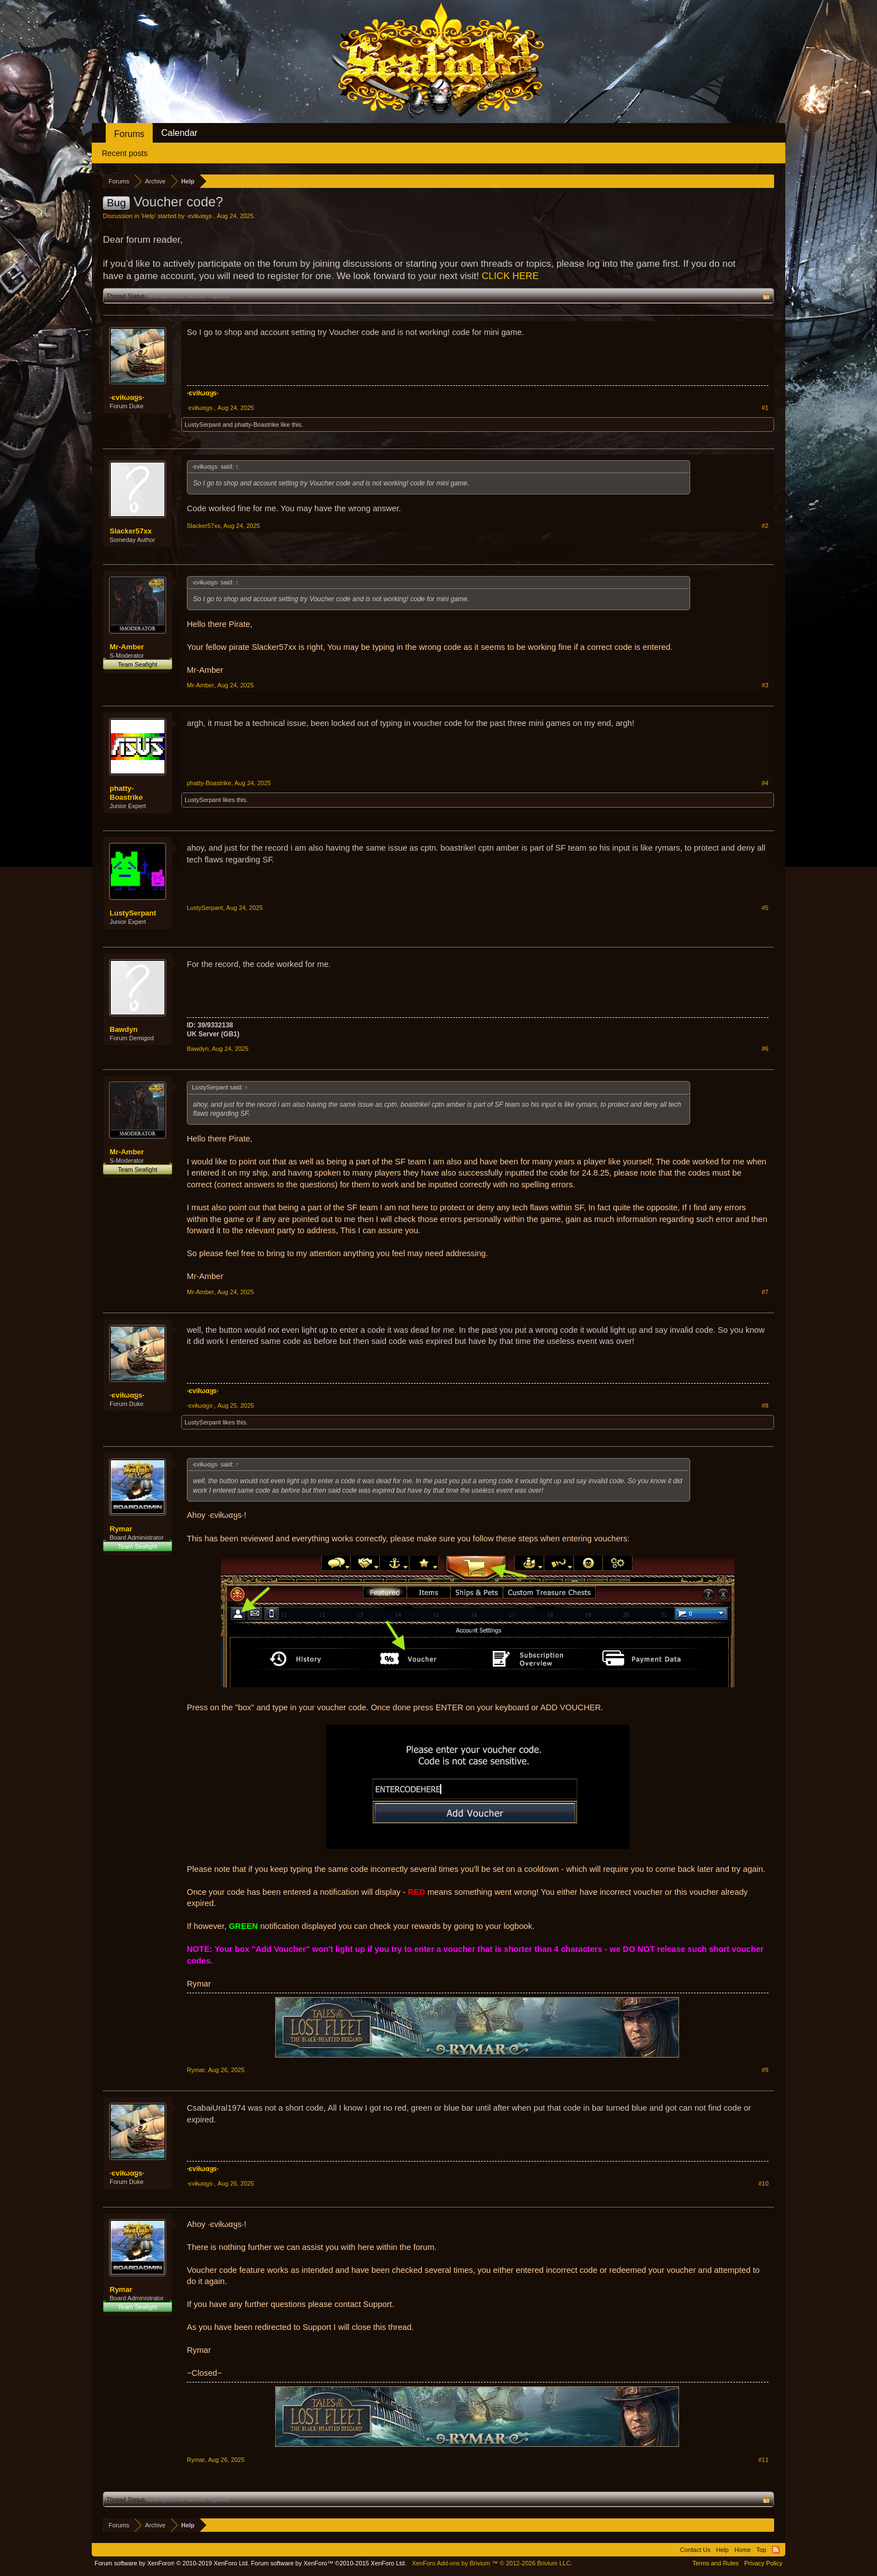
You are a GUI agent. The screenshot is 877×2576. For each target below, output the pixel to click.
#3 (765, 685)
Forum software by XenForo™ (329, 2563)
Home (742, 2549)
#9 (765, 2070)
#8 (765, 1405)
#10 (763, 2183)
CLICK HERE (510, 276)
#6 (765, 1048)
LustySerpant (203, 424)
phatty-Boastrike (256, 424)
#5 (765, 907)
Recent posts (125, 153)
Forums (129, 134)
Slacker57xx (131, 531)
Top (761, 2549)
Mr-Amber (127, 647)
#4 (765, 783)
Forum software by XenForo (172, 2563)
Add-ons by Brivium (492, 2563)
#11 (763, 2459)
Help (148, 216)
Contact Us (695, 2549)
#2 (765, 525)
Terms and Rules (715, 2563)
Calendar (179, 133)
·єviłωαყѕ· (200, 216)
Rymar (121, 1529)
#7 (765, 1292)
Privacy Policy (763, 2563)
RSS (776, 2550)
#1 (765, 407)
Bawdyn (124, 1029)
